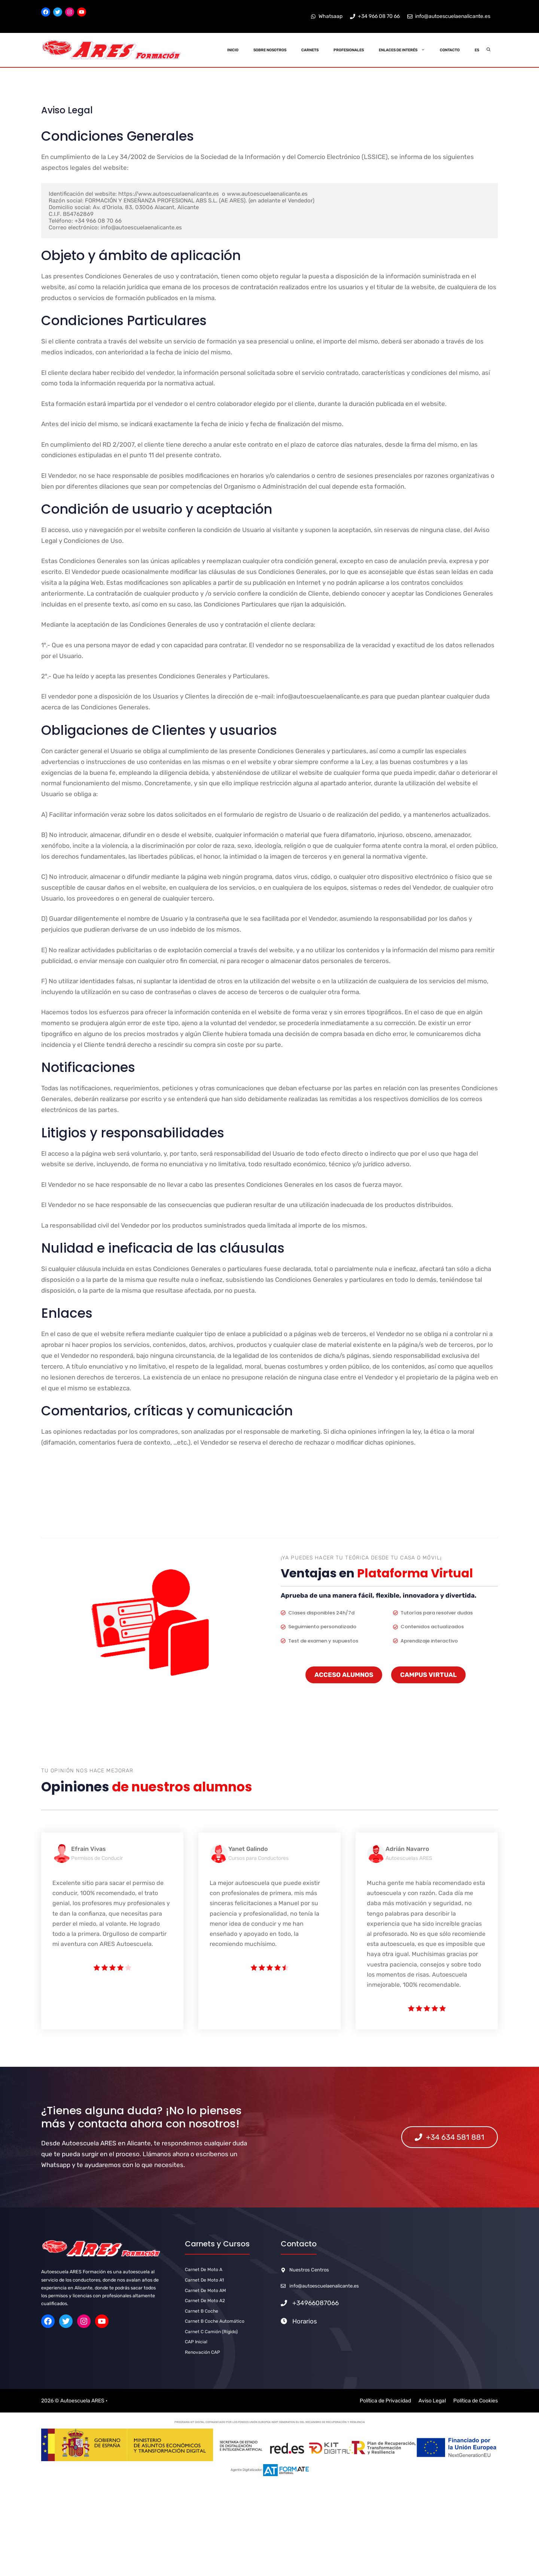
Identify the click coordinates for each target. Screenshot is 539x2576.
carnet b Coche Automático (214, 2321)
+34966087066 (315, 2303)
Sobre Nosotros (269, 50)
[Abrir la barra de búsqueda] (488, 50)
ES (477, 50)
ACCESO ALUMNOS (343, 1674)
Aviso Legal (432, 2401)
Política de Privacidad (385, 2401)
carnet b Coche (201, 2311)
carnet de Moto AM (205, 2290)
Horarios (304, 2321)
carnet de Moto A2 (205, 2300)
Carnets (310, 50)
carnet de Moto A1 (204, 2280)
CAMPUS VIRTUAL (428, 1674)
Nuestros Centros (309, 2270)
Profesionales (349, 50)
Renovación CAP (202, 2352)
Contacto (450, 50)
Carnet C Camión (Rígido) (211, 2331)
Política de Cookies (475, 2401)
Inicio (232, 50)
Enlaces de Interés (405, 50)
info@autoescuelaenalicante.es (324, 2286)
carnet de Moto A (203, 2269)
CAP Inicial (196, 2341)
